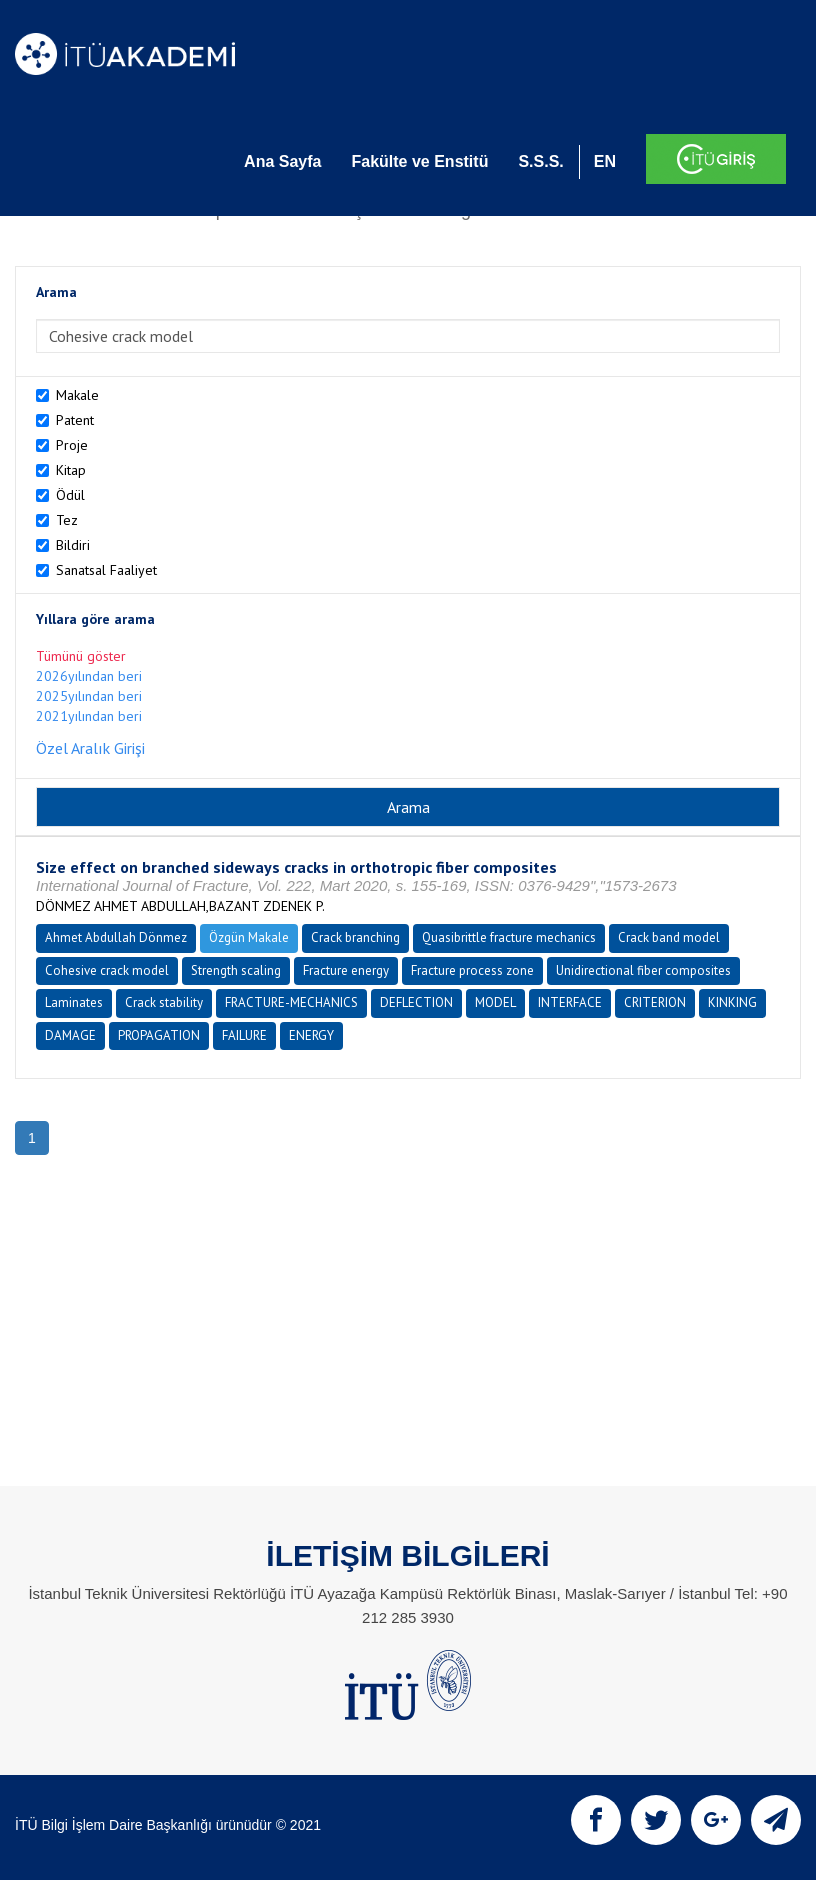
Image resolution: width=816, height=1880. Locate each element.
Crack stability (164, 1002)
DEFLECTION (416, 1002)
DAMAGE (70, 1035)
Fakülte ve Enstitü (419, 161)
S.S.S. (540, 161)
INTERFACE (570, 1002)
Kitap (71, 470)
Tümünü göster (81, 656)
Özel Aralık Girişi (90, 748)
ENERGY (311, 1035)
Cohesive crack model (107, 970)
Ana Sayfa (282, 161)
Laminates (74, 1002)
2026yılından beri (89, 676)
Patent (75, 420)
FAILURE (244, 1035)
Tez (67, 520)
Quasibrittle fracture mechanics (509, 937)
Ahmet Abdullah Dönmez (116, 937)
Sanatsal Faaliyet (106, 570)
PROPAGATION (159, 1035)
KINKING (732, 1002)
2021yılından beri (89, 716)
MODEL (495, 1002)
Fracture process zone (472, 970)
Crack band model (669, 937)
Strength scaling (236, 970)
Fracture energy (346, 970)
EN (605, 161)
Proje (72, 445)
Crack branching (355, 937)
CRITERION (655, 1002)
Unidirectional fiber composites (643, 970)
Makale (77, 395)
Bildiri (73, 545)
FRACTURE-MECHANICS (291, 1002)
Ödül (70, 495)
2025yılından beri (89, 696)
